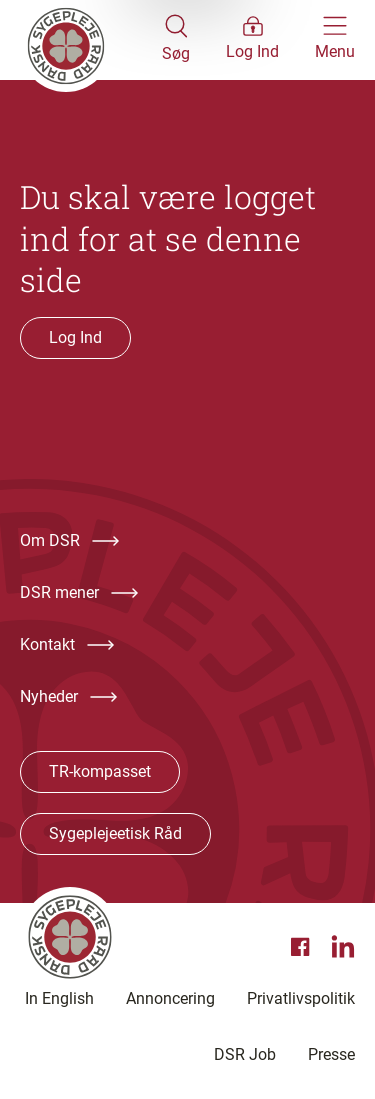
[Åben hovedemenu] (335, 40)
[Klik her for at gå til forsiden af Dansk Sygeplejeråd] (91, 40)
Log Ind (75, 337)
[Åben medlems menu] (252, 40)
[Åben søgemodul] (176, 40)
